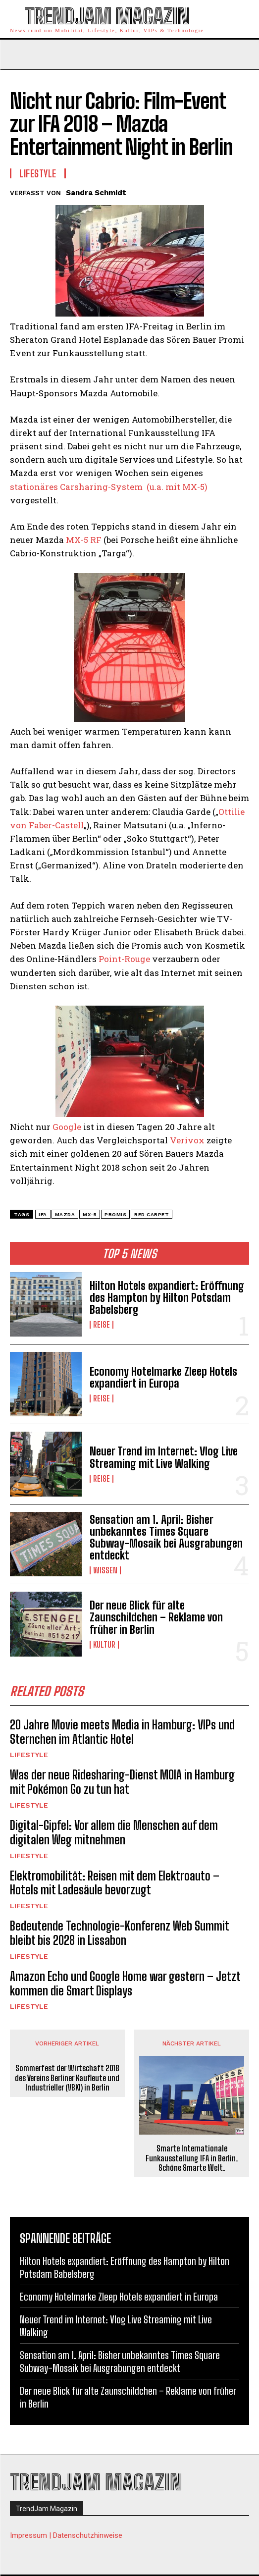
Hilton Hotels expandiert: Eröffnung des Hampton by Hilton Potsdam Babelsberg (167, 1297)
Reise (101, 1325)
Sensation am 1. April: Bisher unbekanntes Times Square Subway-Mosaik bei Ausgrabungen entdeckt (166, 1537)
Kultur (104, 1645)
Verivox (187, 1140)
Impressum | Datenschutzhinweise (66, 2535)
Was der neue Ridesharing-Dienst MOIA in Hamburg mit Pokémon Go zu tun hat (122, 1782)
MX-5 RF (84, 539)
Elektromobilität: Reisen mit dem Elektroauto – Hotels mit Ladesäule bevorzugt (114, 1883)
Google (66, 1126)
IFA (43, 1214)
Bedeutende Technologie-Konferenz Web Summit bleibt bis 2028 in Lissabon (119, 1933)
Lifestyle (29, 1754)
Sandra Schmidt (96, 192)
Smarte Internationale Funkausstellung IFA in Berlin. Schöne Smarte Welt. (192, 2158)
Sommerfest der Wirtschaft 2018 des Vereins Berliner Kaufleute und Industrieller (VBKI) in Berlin (67, 2077)
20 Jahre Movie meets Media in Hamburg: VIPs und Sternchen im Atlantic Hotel (122, 1731)
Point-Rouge (124, 959)
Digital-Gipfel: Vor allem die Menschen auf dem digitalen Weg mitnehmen (114, 1832)
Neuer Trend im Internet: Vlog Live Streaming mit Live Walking (164, 1457)
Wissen (105, 1570)
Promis (115, 1214)
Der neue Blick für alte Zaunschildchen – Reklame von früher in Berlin (156, 1617)
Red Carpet (151, 1214)
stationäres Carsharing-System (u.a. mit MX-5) (108, 486)
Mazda (65, 1214)
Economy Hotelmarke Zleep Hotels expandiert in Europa (163, 1377)
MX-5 (90, 1214)
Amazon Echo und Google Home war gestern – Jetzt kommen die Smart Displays (125, 1983)
